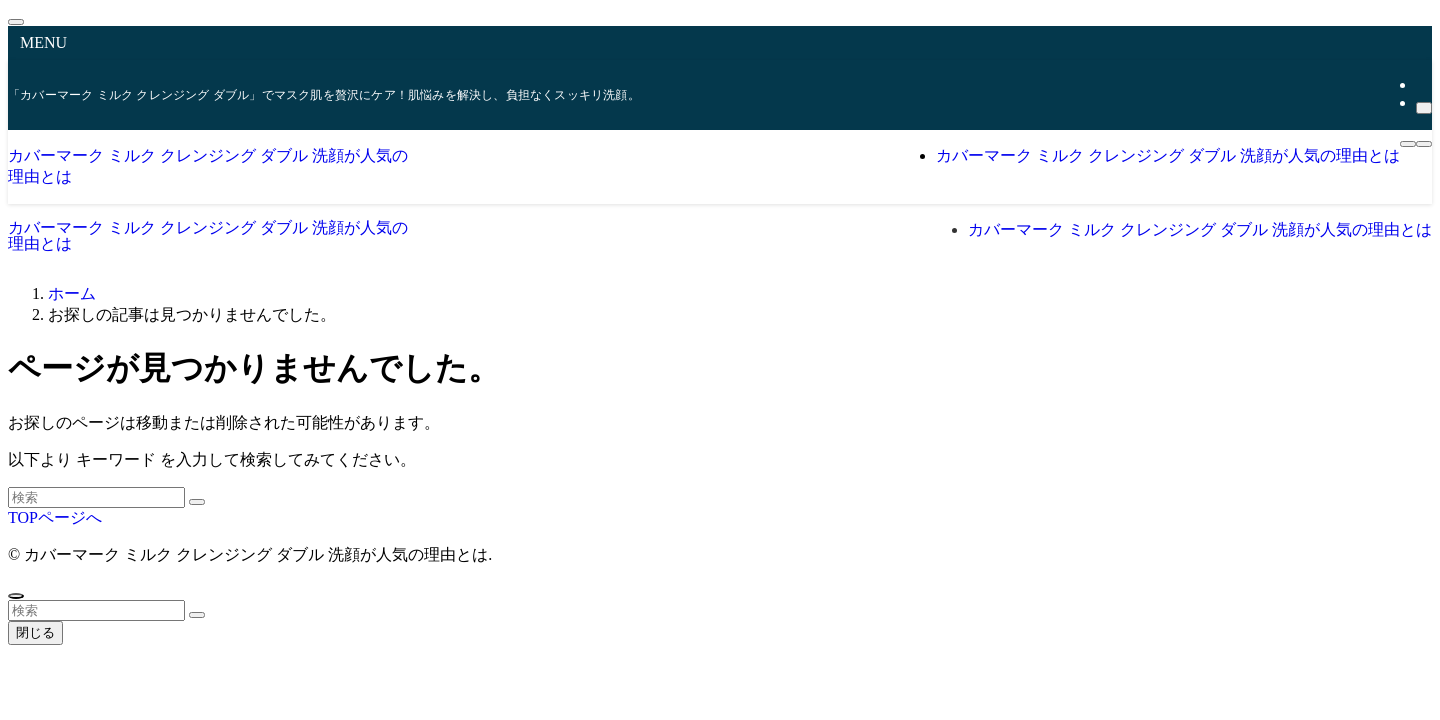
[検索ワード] (96, 497)
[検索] (1424, 108)
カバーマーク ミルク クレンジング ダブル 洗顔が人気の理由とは (208, 235)
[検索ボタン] (1424, 144)
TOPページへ (55, 517)
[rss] (1422, 84)
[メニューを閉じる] (16, 22)
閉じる (35, 632)
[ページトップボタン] (16, 596)
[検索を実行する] (197, 502)
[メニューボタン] (1408, 144)
